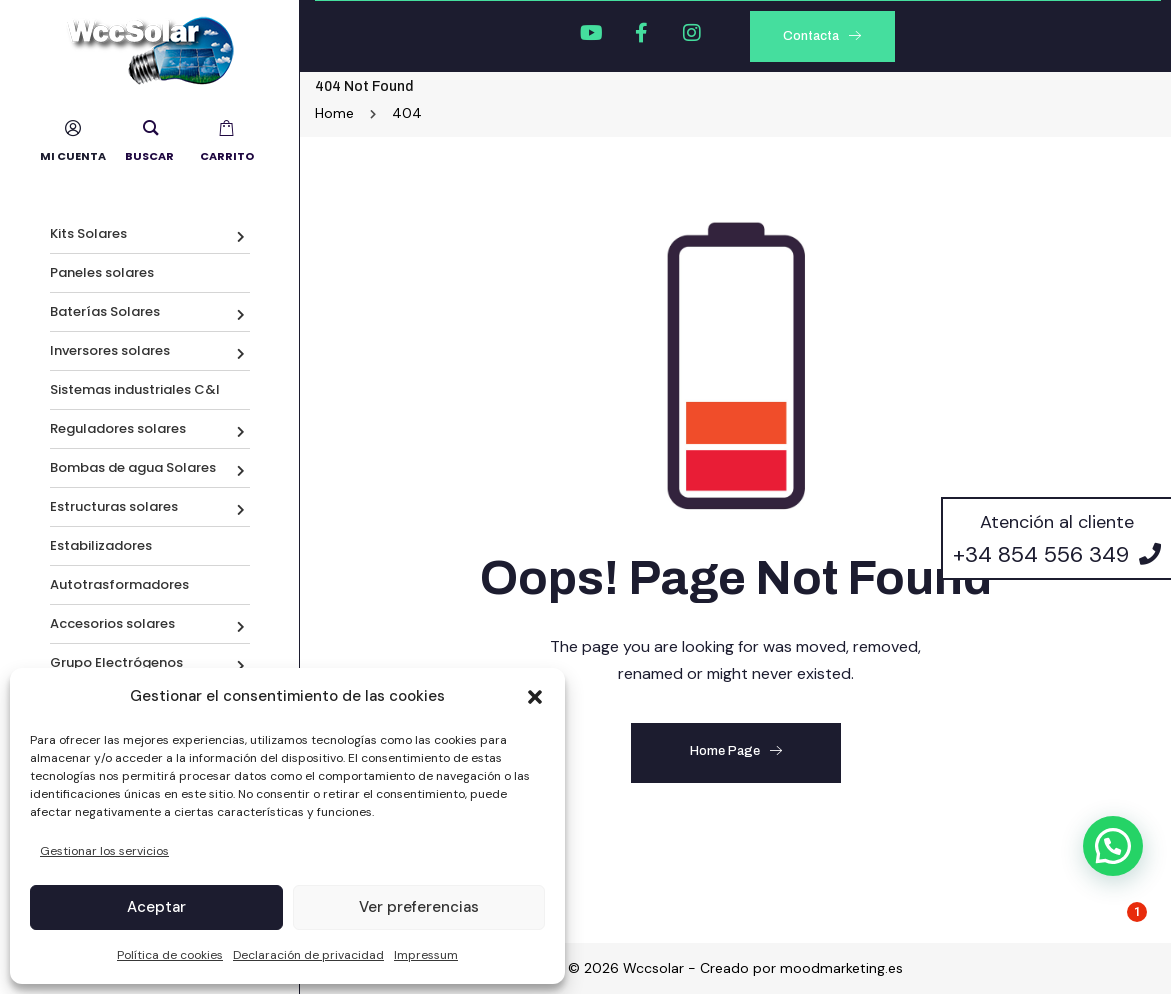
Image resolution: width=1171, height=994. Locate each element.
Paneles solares (102, 272)
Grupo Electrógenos (116, 662)
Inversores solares (110, 350)
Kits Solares (88, 233)
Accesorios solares (112, 623)
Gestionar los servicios (104, 851)
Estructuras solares (114, 506)
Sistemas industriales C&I (135, 389)
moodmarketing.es (841, 968)
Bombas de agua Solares (133, 467)
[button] (535, 697)
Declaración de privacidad (308, 955)
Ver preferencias (419, 907)
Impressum (426, 955)
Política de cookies (170, 955)
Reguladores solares (118, 428)
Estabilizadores (101, 545)
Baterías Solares (105, 311)
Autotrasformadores (119, 584)
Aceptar (156, 907)
